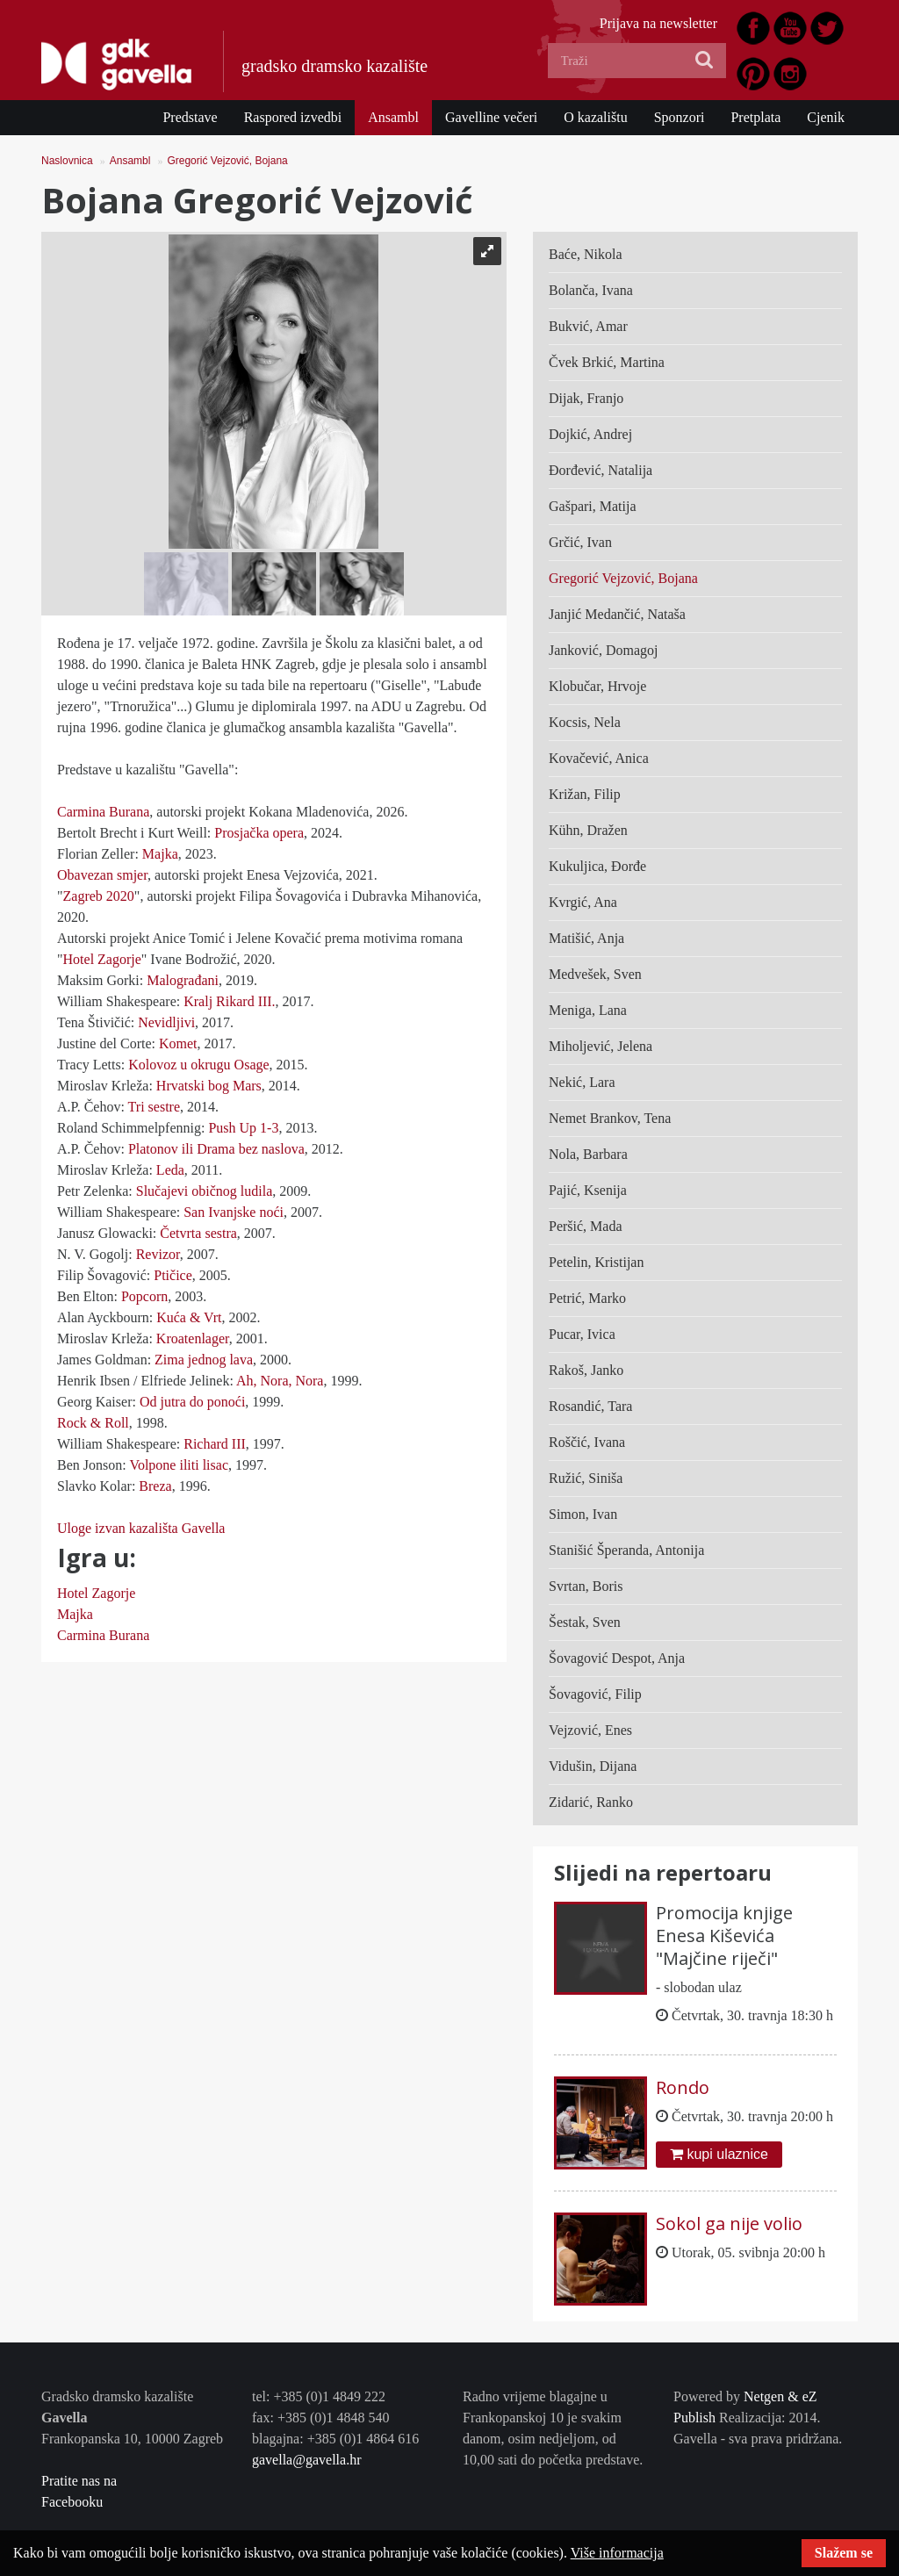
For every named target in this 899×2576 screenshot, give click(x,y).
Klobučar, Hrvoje (597, 686)
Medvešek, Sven (595, 974)
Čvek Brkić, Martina (607, 362)
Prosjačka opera (259, 832)
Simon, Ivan (583, 1514)
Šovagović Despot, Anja (617, 1658)
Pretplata (755, 117)
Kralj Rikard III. (229, 1001)
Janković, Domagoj (603, 650)
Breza (153, 1486)
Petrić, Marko (587, 1298)
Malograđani (183, 980)
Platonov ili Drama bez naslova (216, 1148)
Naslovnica (67, 161)
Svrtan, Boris (585, 1586)
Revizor (156, 1254)
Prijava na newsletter (658, 23)
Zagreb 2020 (98, 896)
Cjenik (826, 117)
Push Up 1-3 (243, 1127)
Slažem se (844, 2552)
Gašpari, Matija (592, 506)
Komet (176, 1043)
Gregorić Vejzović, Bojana (227, 161)
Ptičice (173, 1275)
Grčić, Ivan (580, 542)
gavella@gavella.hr (306, 2459)
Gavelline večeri (491, 117)
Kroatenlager (192, 1338)
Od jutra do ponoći (192, 1401)
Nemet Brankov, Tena (610, 1118)
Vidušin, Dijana (592, 1766)
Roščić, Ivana (587, 1442)
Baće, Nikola (585, 254)
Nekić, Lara (582, 1082)
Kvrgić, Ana (583, 902)
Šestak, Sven (585, 1622)
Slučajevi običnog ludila (204, 1191)
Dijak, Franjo (586, 398)
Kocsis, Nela (585, 722)
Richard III (214, 1443)
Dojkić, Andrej (590, 434)
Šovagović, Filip (595, 1694)
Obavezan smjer (102, 874)
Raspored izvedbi (293, 117)
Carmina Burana (103, 811)
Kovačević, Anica (599, 758)
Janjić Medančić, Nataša (617, 614)
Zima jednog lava (204, 1359)
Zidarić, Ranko (591, 1802)
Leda (170, 1169)
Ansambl (393, 117)
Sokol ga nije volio (729, 2223)
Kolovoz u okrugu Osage (198, 1064)
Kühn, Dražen (588, 830)
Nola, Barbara (588, 1154)
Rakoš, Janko (586, 1370)
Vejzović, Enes (590, 1730)
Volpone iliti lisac (178, 1464)
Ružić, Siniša (585, 1478)
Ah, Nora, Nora (280, 1380)
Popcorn (143, 1296)
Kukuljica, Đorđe (597, 866)
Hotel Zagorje (102, 959)
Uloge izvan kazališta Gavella (141, 1528)
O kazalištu (595, 117)
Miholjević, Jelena (600, 1046)
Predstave (189, 117)
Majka (160, 853)
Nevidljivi (164, 1022)
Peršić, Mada (585, 1226)
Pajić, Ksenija (588, 1190)
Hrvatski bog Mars (209, 1085)
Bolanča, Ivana (591, 290)
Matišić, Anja (586, 938)
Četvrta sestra (198, 1233)
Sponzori (679, 117)
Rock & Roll (93, 1422)
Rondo (682, 2087)
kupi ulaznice (719, 2154)
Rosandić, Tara (590, 1406)
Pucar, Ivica (582, 1334)
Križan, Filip (585, 794)
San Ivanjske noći (233, 1212)
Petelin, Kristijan (596, 1262)
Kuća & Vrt (188, 1317)
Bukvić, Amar (588, 326)
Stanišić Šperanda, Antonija (626, 1550)
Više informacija (617, 2552)
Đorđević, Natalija (600, 470)
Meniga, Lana (588, 1010)
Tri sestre (154, 1106)
